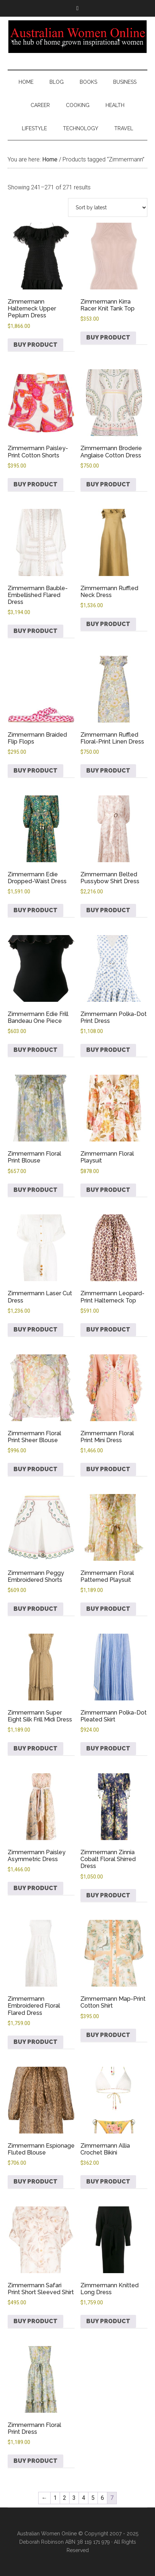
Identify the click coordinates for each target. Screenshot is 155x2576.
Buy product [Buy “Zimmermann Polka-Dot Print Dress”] (108, 1049)
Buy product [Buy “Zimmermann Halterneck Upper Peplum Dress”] (35, 344)
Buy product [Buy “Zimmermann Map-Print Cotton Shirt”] (108, 2035)
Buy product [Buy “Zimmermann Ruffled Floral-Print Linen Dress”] (108, 770)
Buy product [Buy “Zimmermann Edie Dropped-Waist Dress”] (35, 910)
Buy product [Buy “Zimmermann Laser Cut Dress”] (35, 1329)
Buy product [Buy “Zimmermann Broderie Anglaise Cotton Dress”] (108, 484)
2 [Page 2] (64, 2497)
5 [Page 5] (93, 2497)
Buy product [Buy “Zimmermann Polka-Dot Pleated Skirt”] (108, 1748)
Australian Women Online (77, 36)
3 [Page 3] (74, 2497)
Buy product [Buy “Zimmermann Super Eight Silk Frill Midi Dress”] (35, 1748)
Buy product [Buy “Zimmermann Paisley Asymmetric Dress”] (35, 1888)
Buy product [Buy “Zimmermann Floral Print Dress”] (35, 2460)
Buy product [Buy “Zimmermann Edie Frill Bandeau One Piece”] (35, 1049)
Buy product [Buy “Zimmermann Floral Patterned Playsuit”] (108, 1608)
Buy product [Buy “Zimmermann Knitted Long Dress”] (108, 2321)
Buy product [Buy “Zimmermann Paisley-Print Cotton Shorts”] (35, 484)
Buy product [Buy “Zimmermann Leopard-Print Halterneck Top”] (108, 1329)
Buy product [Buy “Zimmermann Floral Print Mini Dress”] (108, 1469)
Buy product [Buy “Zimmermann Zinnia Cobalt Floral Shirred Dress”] (108, 1895)
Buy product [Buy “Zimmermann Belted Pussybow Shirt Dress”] (108, 910)
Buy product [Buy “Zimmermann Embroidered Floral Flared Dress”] (35, 2041)
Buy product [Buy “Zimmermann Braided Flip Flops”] (35, 770)
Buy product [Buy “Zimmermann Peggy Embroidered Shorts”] (35, 1608)
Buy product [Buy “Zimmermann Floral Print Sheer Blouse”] (35, 1469)
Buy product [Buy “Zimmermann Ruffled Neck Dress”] (108, 624)
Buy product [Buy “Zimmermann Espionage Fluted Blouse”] (35, 2181)
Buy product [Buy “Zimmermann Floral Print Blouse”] (35, 1189)
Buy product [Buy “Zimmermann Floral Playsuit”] (108, 1189)
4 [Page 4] (83, 2497)
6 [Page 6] (102, 2497)
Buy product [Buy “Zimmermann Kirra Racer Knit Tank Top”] (108, 337)
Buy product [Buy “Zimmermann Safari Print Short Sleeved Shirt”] (35, 2321)
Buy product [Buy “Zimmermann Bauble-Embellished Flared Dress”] (35, 630)
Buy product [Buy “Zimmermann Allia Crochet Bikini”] (108, 2181)
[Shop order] (107, 207)
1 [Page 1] (55, 2497)
